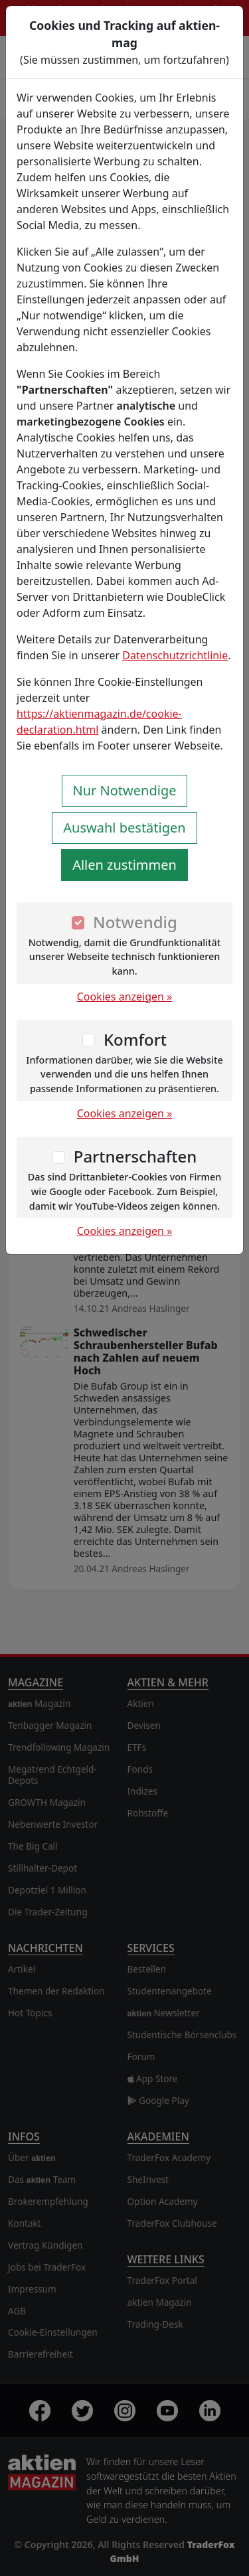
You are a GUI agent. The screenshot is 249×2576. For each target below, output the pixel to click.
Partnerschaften (135, 1156)
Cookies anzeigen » (125, 996)
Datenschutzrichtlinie (175, 655)
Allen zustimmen (124, 865)
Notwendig (135, 922)
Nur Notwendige (125, 790)
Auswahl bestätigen (124, 828)
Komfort (135, 1039)
